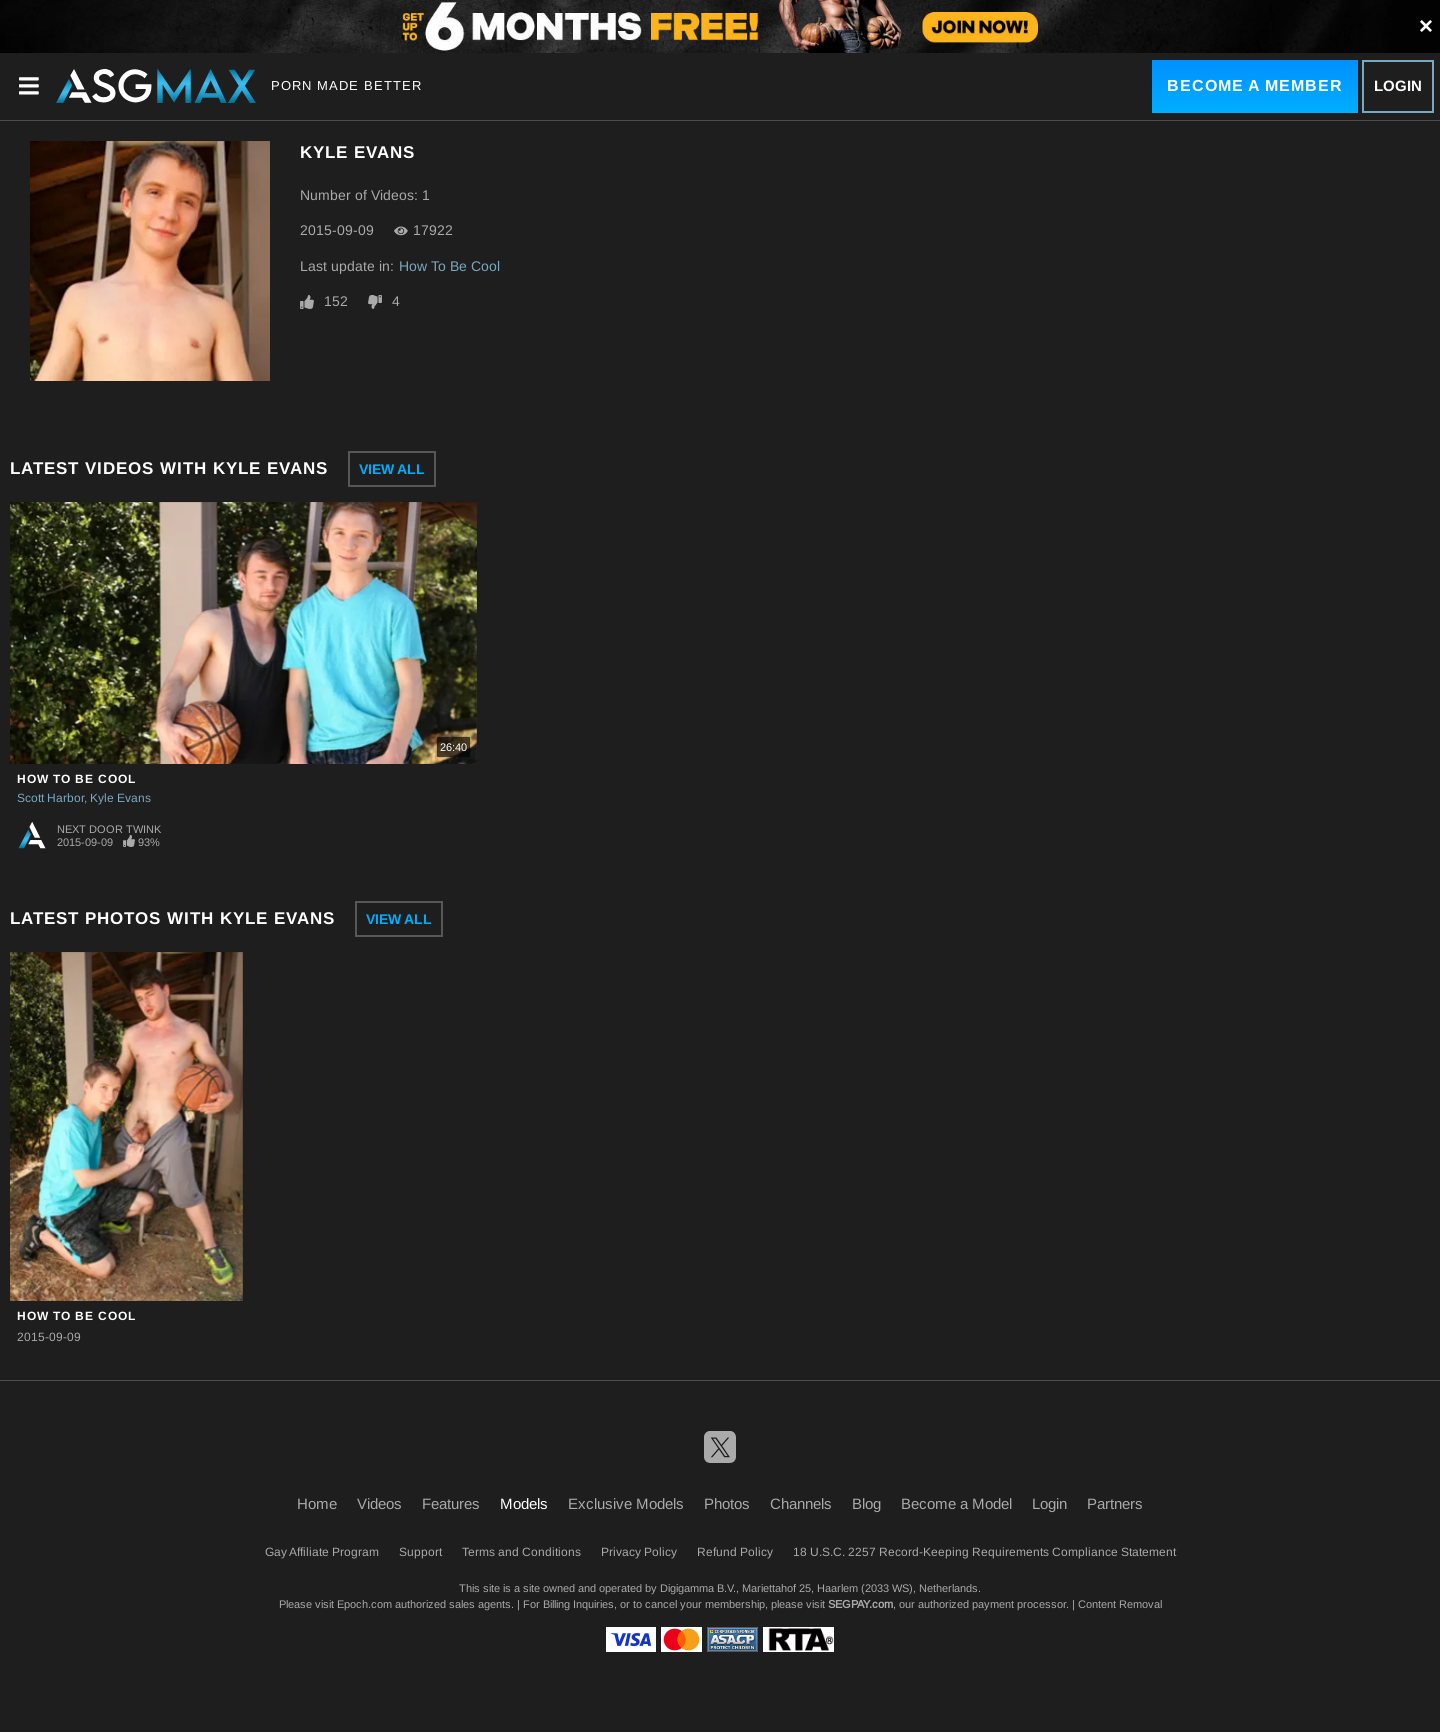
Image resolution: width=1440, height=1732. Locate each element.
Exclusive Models (626, 1503)
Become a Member (1255, 85)
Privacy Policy (639, 1552)
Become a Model (956, 1503)
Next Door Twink (109, 829)
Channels (801, 1503)
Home (317, 1503)
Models (524, 1503)
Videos (379, 1503)
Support (420, 1552)
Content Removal (1120, 1604)
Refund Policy (735, 1552)
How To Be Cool (449, 266)
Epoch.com (364, 1604)
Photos (727, 1503)
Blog (866, 1503)
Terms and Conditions (521, 1552)
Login (1398, 85)
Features (451, 1503)
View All (392, 469)
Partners (1115, 1503)
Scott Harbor (50, 798)
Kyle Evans (120, 798)
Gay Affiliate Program (322, 1552)
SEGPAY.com (860, 1604)
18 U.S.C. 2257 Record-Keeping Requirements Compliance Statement (984, 1552)
